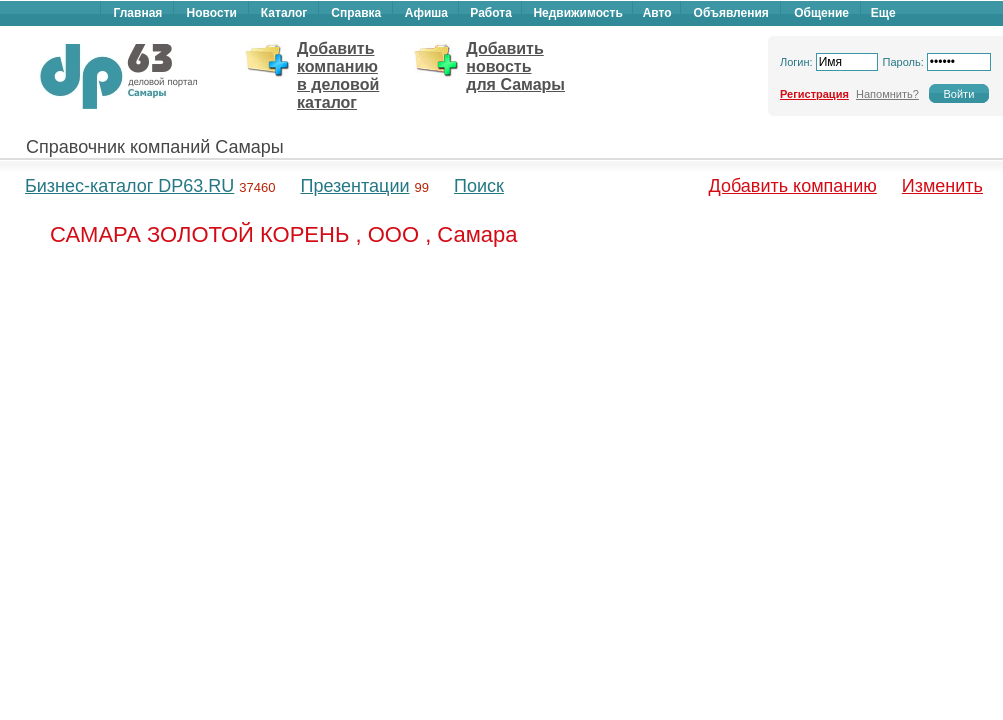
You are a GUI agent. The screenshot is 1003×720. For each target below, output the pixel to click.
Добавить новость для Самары (515, 66)
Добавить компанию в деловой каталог (338, 75)
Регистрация (814, 94)
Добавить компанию (793, 186)
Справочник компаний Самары (155, 147)
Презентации (354, 186)
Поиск (479, 186)
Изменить (942, 186)
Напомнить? (887, 94)
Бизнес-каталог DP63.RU (129, 186)
